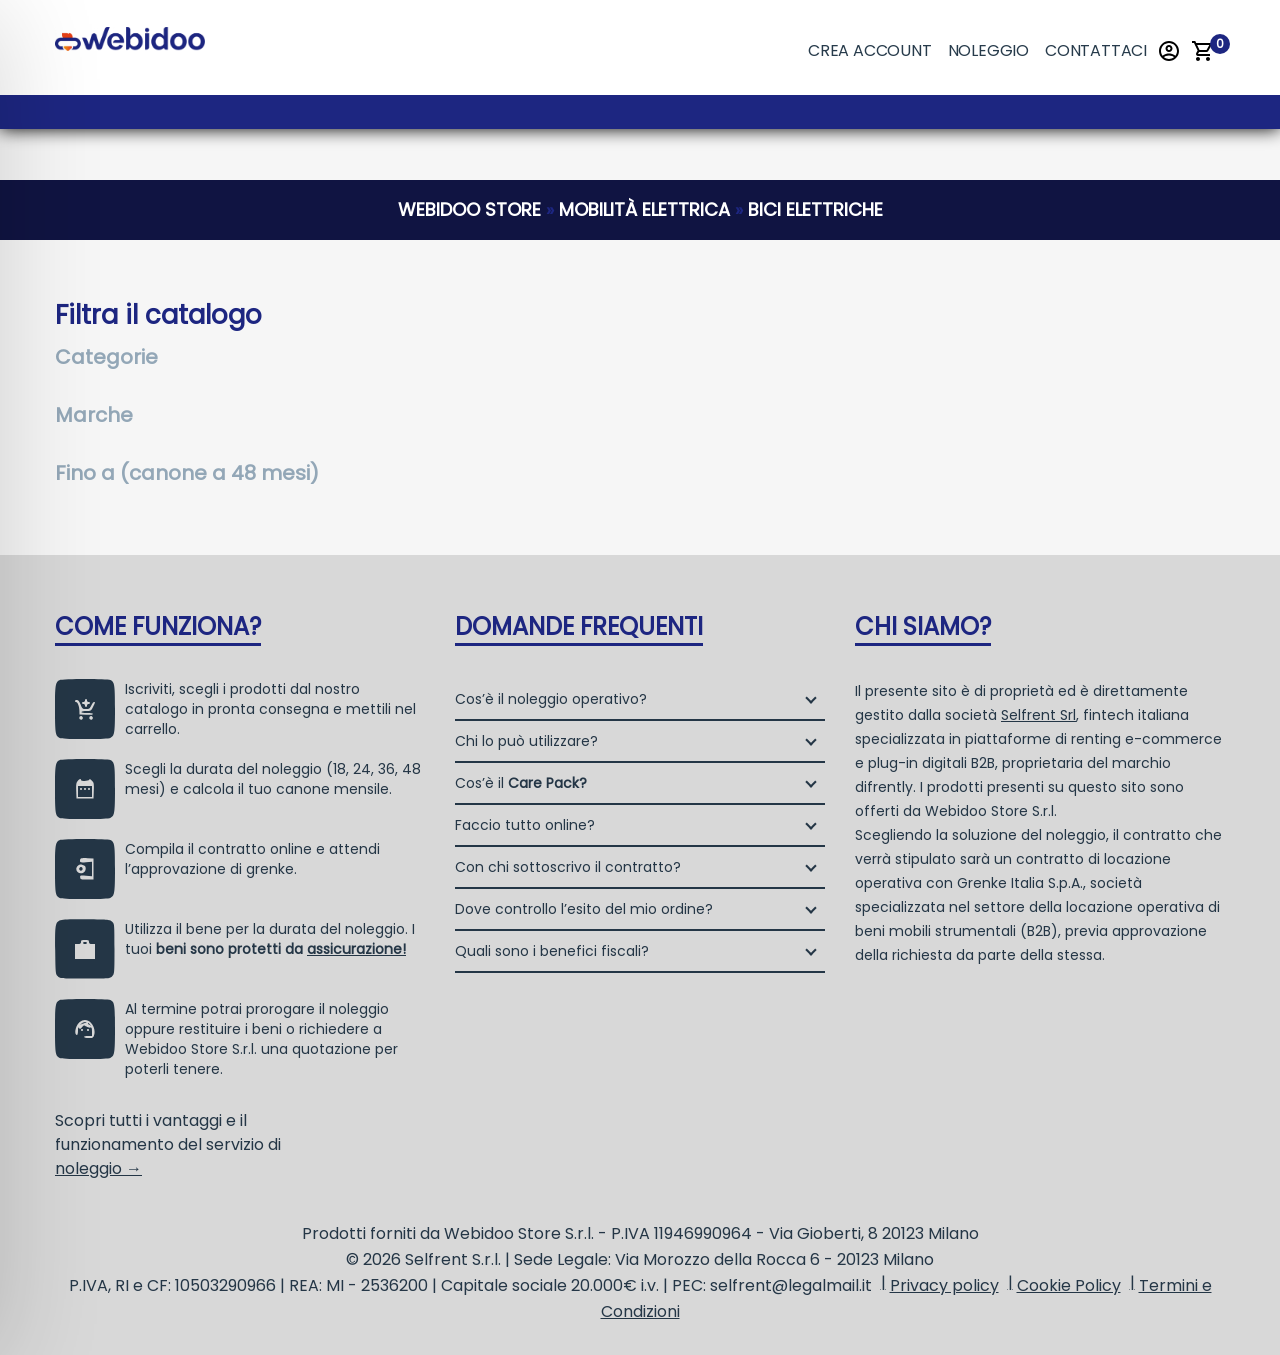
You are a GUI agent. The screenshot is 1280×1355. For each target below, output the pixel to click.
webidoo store (469, 209)
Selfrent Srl (1038, 715)
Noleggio (988, 50)
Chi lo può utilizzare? (526, 741)
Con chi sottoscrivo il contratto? (568, 867)
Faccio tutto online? (525, 825)
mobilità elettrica (644, 209)
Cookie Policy (1069, 1285)
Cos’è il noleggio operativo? (551, 699)
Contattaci (1096, 50)
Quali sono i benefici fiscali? (552, 951)
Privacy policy (944, 1285)
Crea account (870, 50)
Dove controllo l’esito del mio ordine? (584, 909)
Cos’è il (521, 783)
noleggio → (98, 1168)
